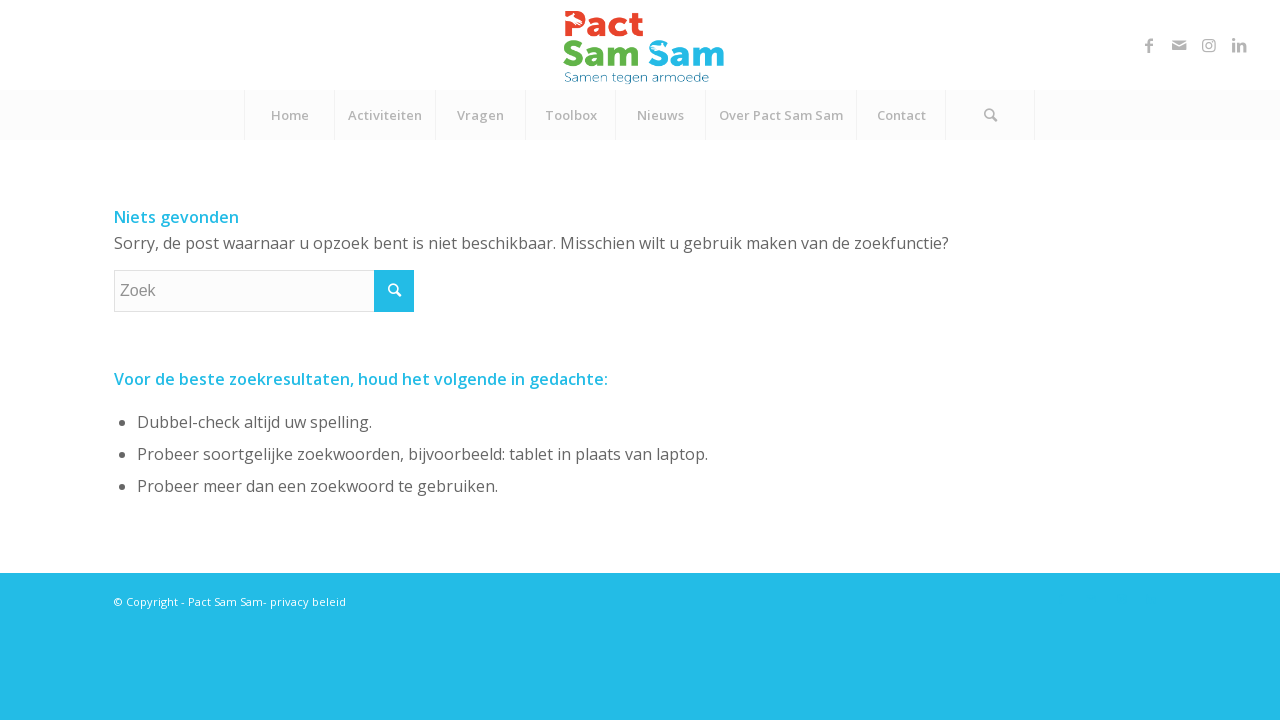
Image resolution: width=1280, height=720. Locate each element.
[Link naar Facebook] (1149, 45)
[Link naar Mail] (1179, 45)
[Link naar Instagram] (1209, 45)
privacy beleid (308, 601)
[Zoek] (990, 115)
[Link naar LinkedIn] (1239, 45)
